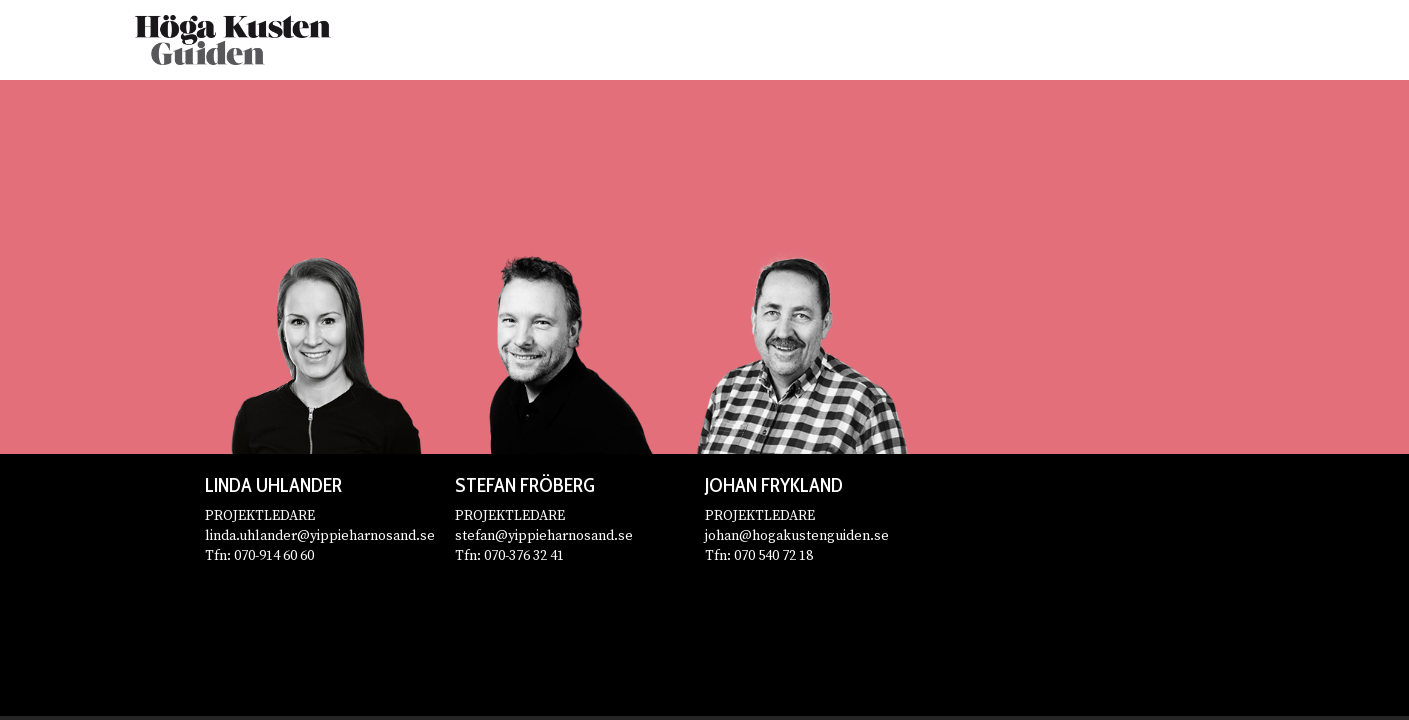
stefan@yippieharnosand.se (544, 536)
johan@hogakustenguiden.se (797, 536)
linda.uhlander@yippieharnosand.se (320, 536)
